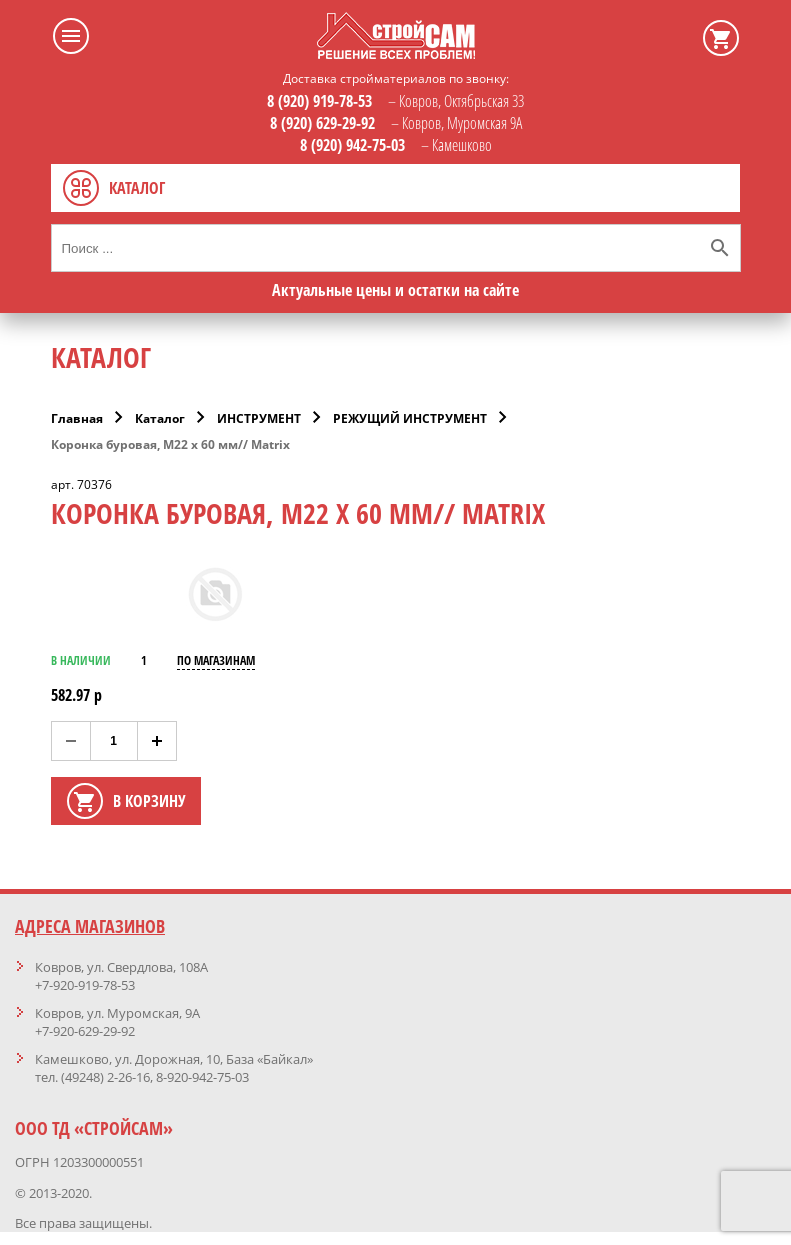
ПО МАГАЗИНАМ (216, 660)
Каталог (160, 418)
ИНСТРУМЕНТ (259, 418)
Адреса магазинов (90, 926)
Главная (77, 418)
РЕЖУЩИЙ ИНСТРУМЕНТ (410, 418)
